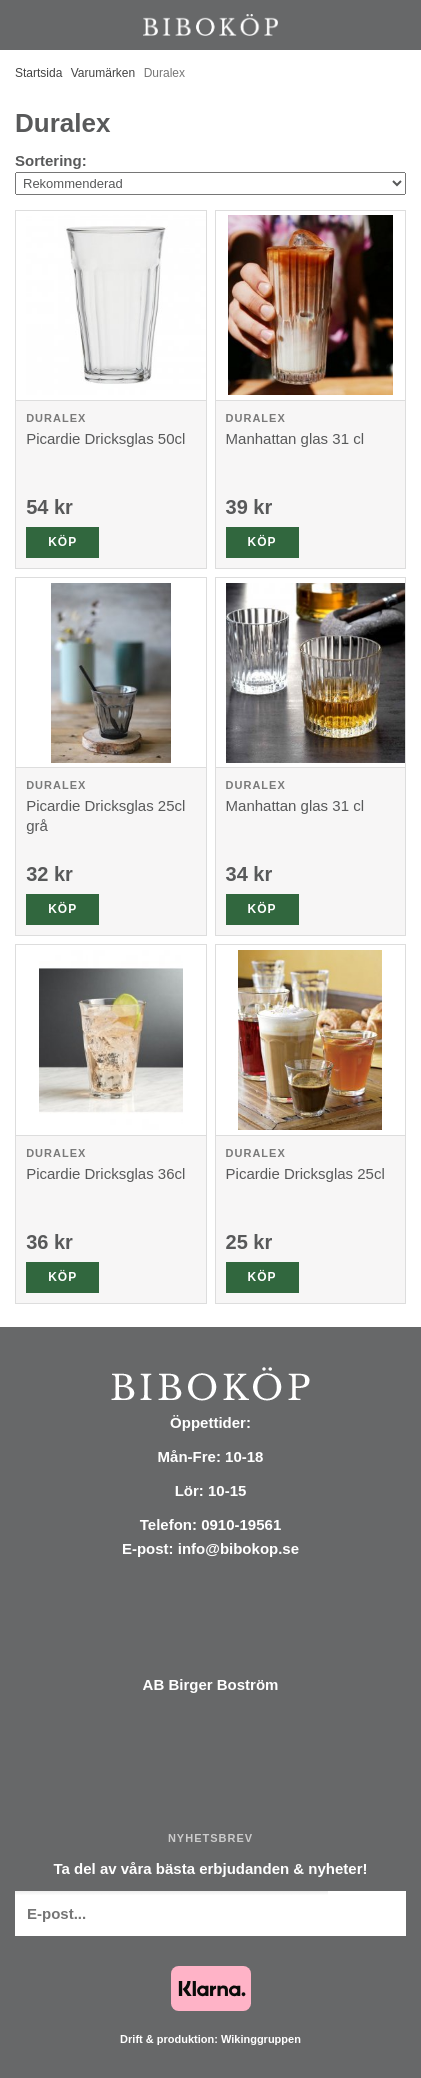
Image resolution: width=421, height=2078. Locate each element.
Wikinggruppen (261, 2039)
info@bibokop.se (238, 1548)
